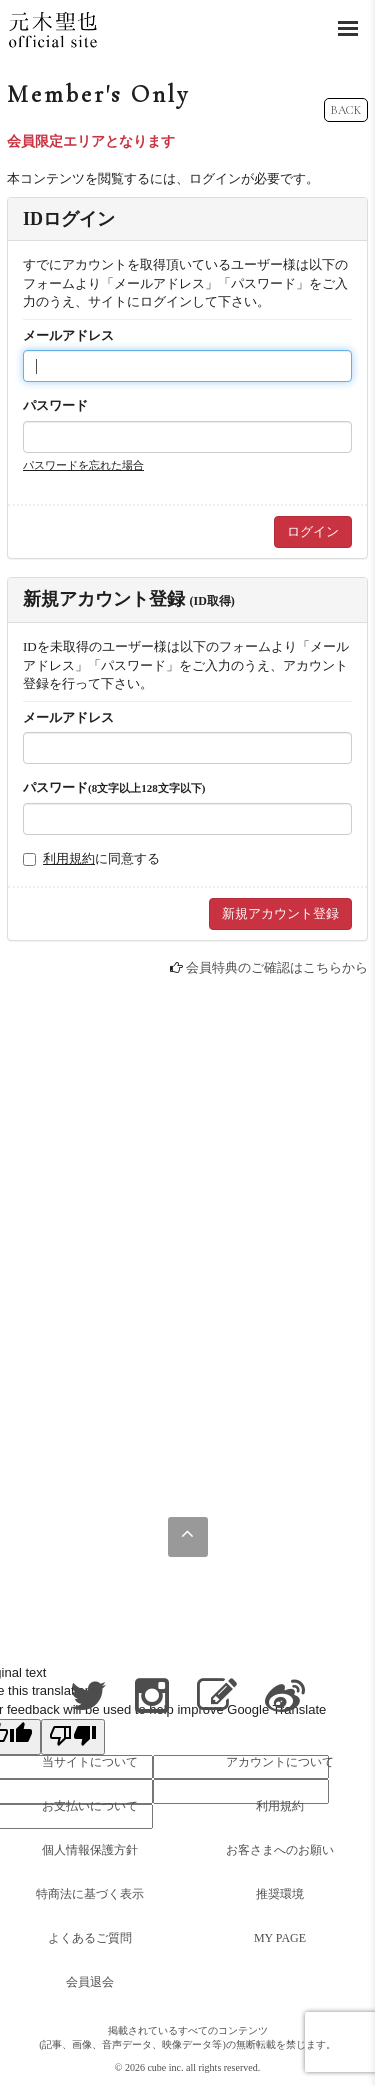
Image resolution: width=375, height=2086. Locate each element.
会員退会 (90, 1982)
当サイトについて (90, 1762)
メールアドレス (68, 335)
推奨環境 (280, 1894)
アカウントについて (280, 1762)
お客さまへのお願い (280, 1850)
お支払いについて (90, 1806)
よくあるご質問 (90, 1938)
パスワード (55, 405)
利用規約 (69, 858)
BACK (346, 110)
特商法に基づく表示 (90, 1894)
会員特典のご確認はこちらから (277, 967)
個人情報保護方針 (90, 1850)
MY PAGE (280, 1938)
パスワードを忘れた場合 (83, 465)
